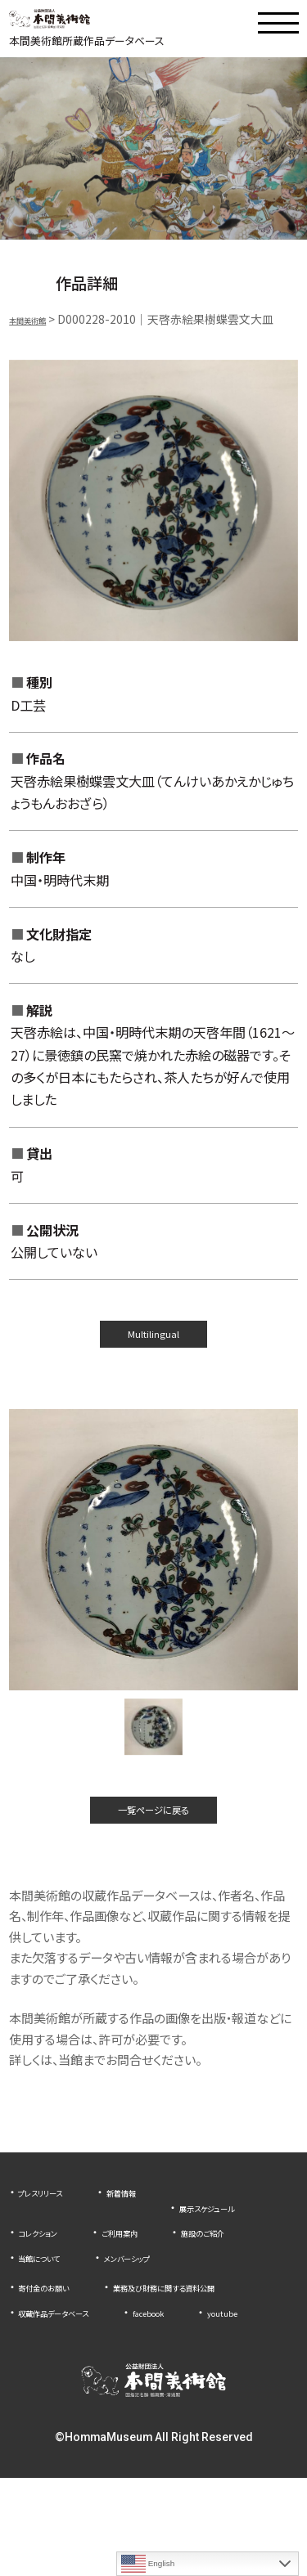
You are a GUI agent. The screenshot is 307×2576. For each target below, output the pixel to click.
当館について (51, 2305)
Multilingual (153, 1351)
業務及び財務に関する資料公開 (97, 2360)
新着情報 (155, 2230)
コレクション (179, 2254)
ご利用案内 (46, 2280)
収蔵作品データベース (73, 2384)
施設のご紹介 (151, 2280)
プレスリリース (53, 2230)
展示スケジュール (61, 2254)
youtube (40, 2410)
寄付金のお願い (57, 2335)
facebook (198, 2384)
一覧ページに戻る (154, 1840)
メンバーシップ (164, 2305)
